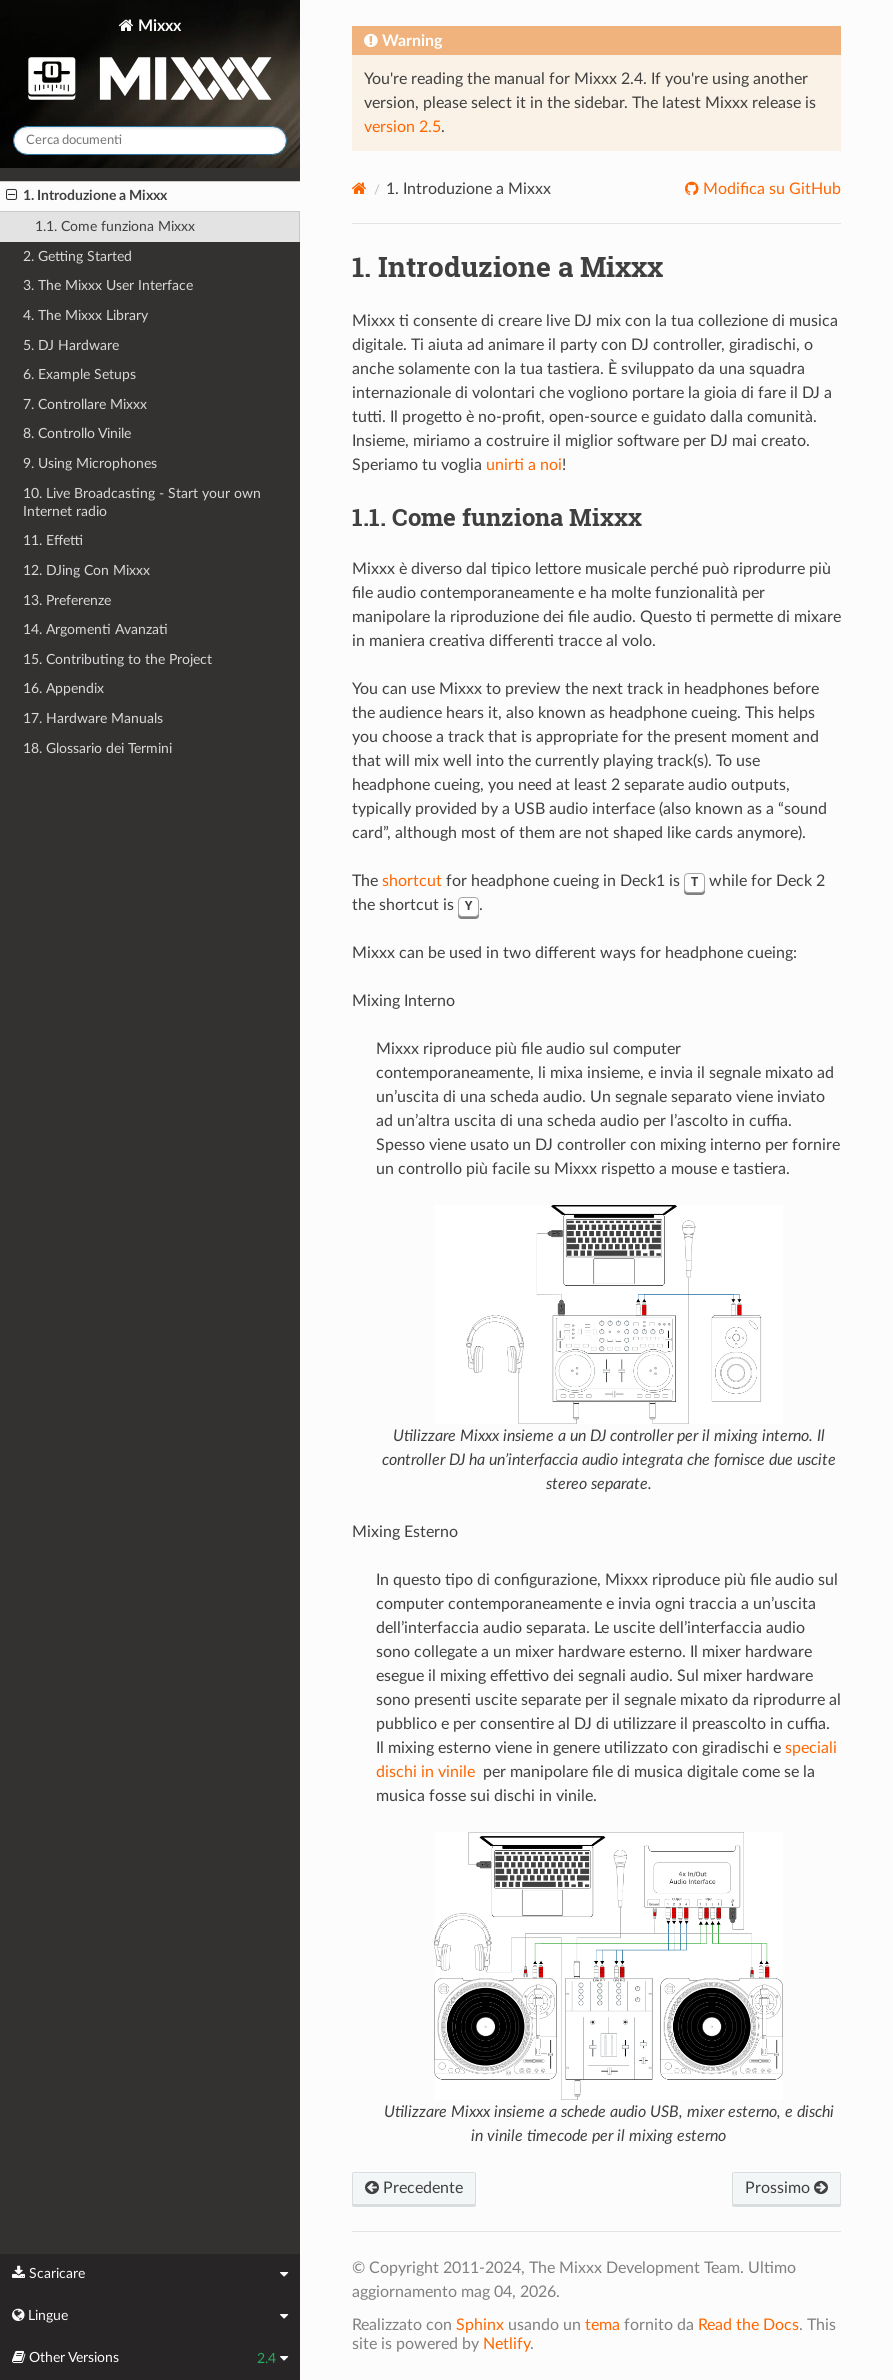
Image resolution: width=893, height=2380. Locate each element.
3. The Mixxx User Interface (108, 285)
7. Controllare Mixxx (85, 404)
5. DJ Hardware (71, 345)
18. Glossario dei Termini (97, 748)
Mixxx (150, 63)
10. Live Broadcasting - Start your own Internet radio (142, 502)
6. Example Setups (79, 374)
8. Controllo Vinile (77, 433)
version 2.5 (402, 127)
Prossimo (786, 2188)
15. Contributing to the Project (117, 659)
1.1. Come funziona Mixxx (115, 226)
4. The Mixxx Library (85, 315)
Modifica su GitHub (770, 189)
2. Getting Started (77, 256)
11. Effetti (53, 540)
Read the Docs (748, 2325)
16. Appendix (63, 688)
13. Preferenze (67, 600)
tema (602, 2325)
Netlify (506, 2344)
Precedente (414, 2188)
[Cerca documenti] (150, 140)
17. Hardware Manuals (93, 718)
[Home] (359, 188)
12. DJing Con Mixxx (86, 570)
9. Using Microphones (90, 463)
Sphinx (480, 2325)
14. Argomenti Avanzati (95, 629)
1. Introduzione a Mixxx (86, 196)
